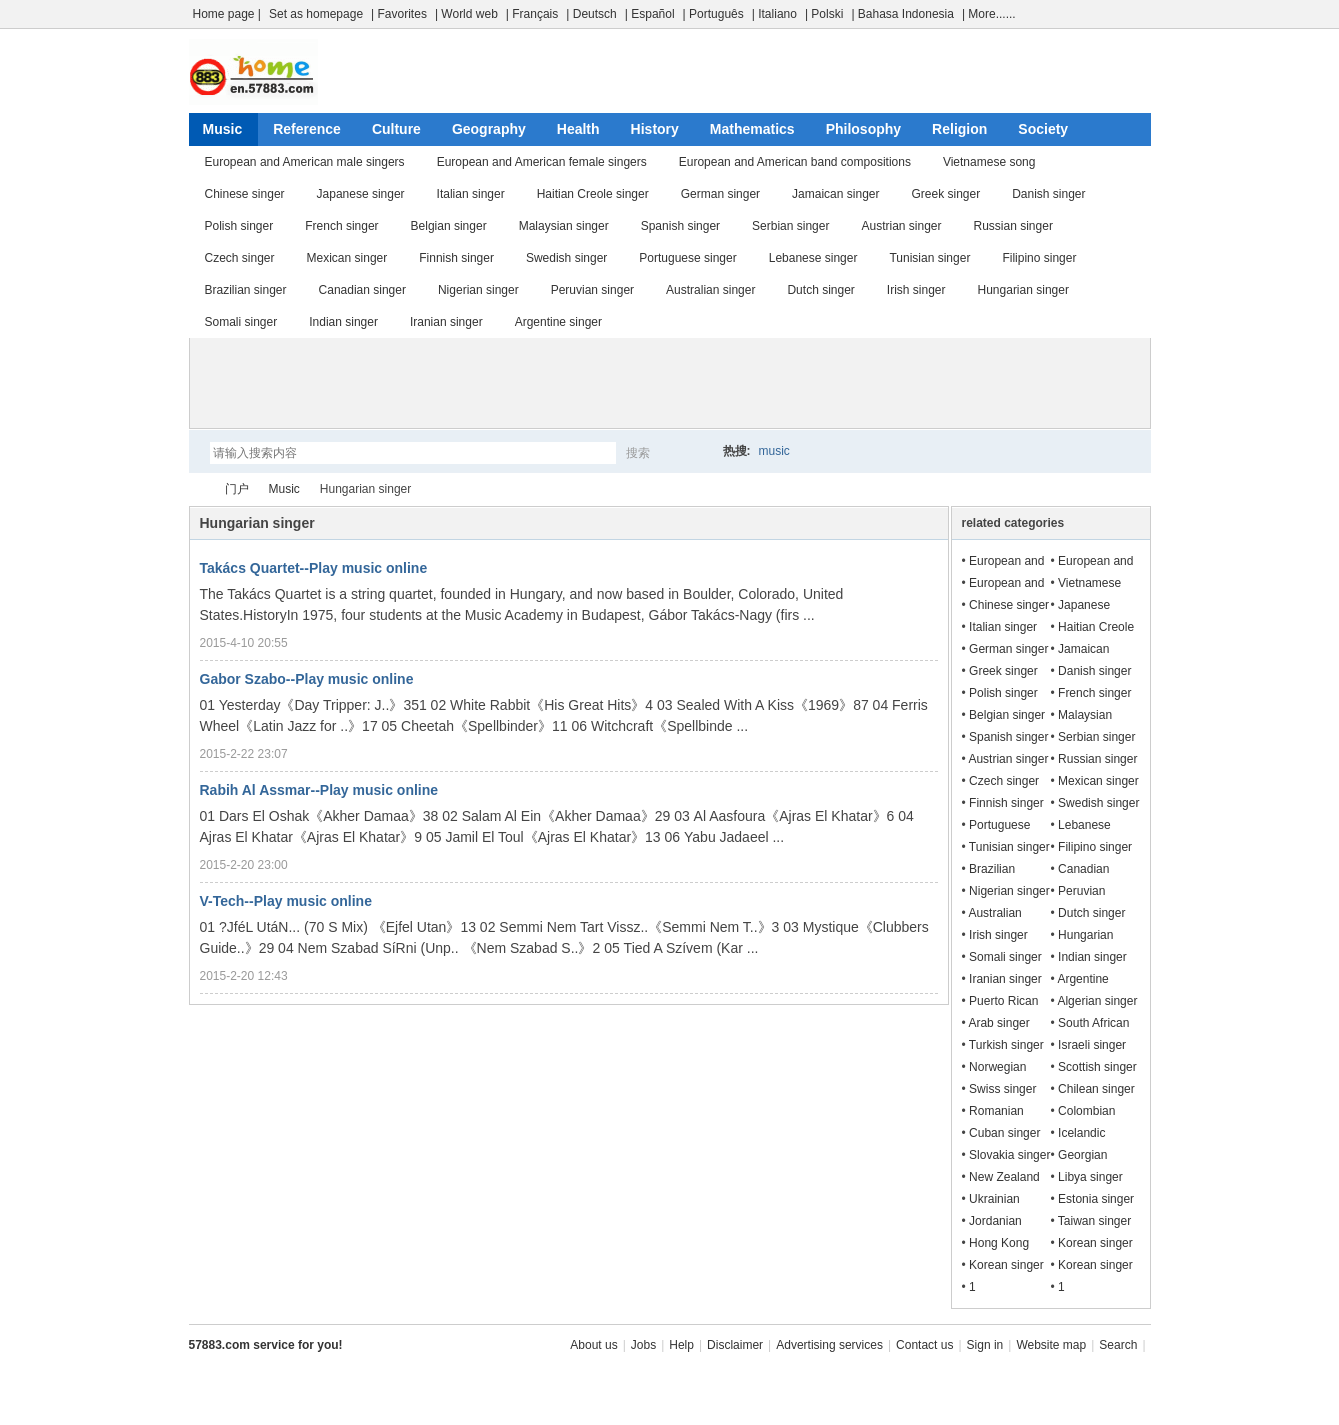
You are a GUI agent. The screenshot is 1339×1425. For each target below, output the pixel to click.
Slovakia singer (1009, 1155)
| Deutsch (591, 14)
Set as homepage (316, 14)
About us (593, 1345)
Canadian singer (362, 290)
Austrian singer (901, 226)
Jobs (643, 1345)
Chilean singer (1096, 1089)
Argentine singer (558, 322)
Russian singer (1013, 226)
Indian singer (343, 322)
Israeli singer (1092, 1045)
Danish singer (1048, 194)
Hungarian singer (1023, 290)
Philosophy (863, 129)
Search (1118, 1345)
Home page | (227, 14)
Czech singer (240, 258)
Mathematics (752, 129)
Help (681, 1345)
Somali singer (241, 322)
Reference (307, 129)
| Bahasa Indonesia (902, 14)
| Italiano (774, 14)
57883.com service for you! (266, 1345)
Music (223, 129)
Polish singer (239, 226)
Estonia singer (1096, 1199)
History (655, 129)
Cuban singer (1004, 1133)
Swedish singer (566, 258)
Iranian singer (446, 322)
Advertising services (829, 1345)
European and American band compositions (795, 162)
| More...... (989, 14)
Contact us (924, 1345)
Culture (396, 129)
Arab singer (998, 1023)
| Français (532, 14)
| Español (650, 14)
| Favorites (399, 14)
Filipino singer (1039, 258)
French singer (341, 226)
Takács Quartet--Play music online (314, 568)
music (774, 451)
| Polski (824, 14)
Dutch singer (820, 290)
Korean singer (1095, 1243)
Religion (959, 129)
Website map (1051, 1345)
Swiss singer (1002, 1089)
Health (578, 129)
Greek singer (945, 194)
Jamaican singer (835, 194)
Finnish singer (456, 258)
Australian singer (710, 290)
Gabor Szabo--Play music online (307, 679)
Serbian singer (790, 226)
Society (1043, 129)
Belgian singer (449, 226)
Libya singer (1090, 1177)
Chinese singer (245, 194)
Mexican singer (347, 258)
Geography (489, 129)
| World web (466, 14)
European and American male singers (305, 162)
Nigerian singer (478, 290)
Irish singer (916, 290)
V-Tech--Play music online (286, 901)
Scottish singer (1097, 1067)
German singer (720, 194)
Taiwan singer (1094, 1221)
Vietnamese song (989, 162)
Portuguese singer (687, 258)
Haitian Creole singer (593, 194)
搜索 (638, 453)
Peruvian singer (592, 290)
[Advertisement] (670, 383)
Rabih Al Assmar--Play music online (319, 790)
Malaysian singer (564, 226)
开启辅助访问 (1146, 14)
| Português (713, 14)
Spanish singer (680, 226)
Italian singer (471, 194)
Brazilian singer (246, 290)
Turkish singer (1006, 1045)
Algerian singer (1097, 1001)
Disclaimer (735, 1345)
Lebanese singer (813, 258)
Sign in (985, 1345)
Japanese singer (361, 194)
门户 (237, 489)
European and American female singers (542, 162)
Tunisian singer (929, 258)
